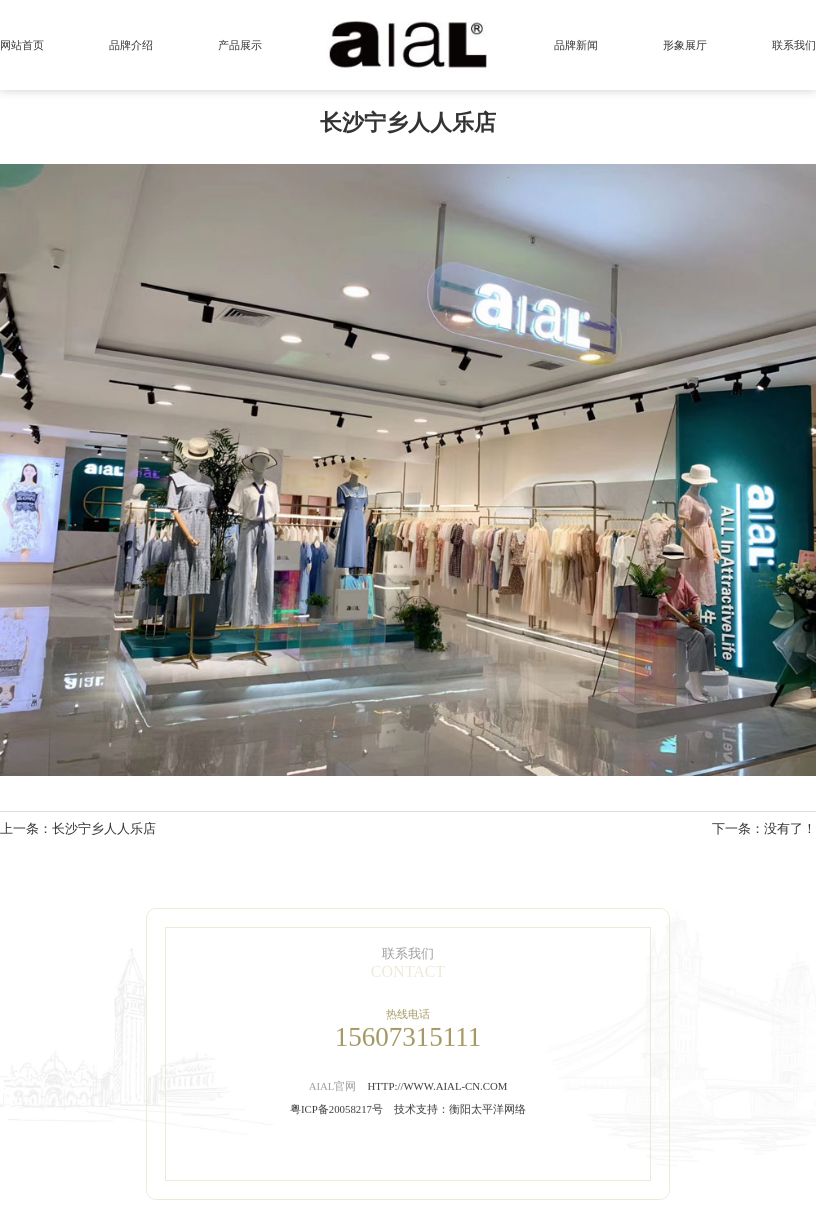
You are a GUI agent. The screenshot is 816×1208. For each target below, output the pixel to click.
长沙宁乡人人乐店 (104, 829)
